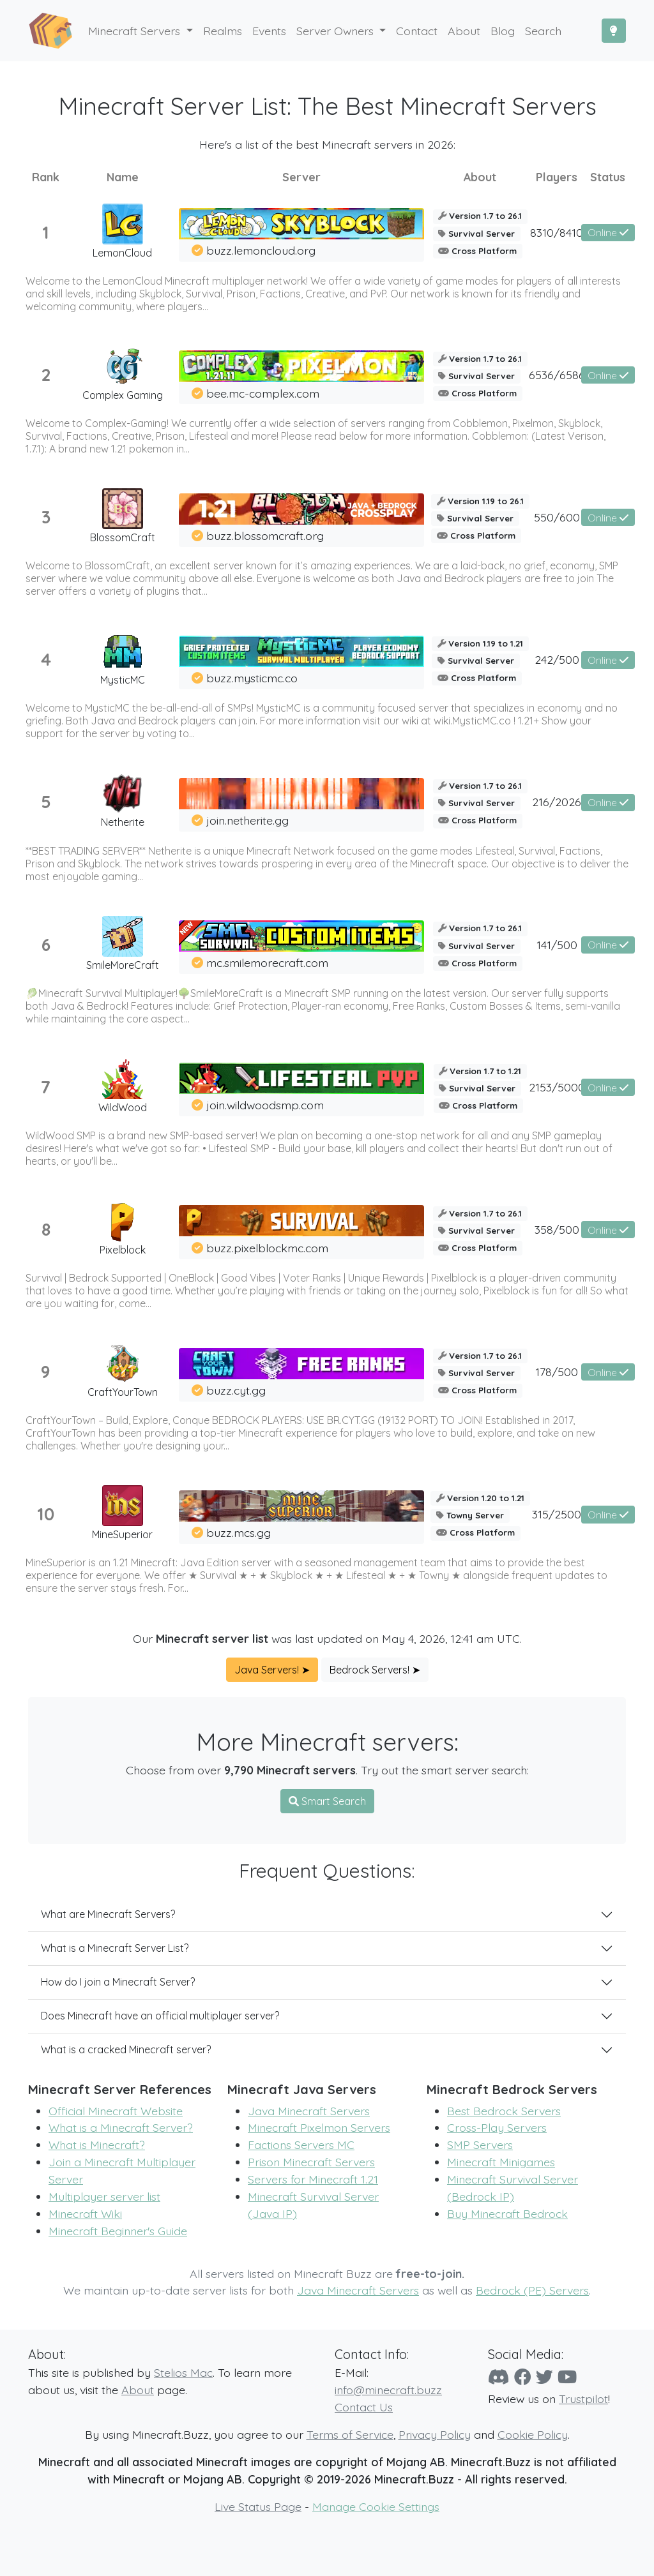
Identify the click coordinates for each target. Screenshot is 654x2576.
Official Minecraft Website (116, 2111)
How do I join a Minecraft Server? (118, 1981)
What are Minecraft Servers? (108, 1914)
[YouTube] (567, 2377)
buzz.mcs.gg (238, 1532)
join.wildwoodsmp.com (265, 1105)
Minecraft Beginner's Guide (118, 2231)
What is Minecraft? (97, 2145)
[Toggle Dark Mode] (614, 31)
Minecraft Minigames (501, 2162)
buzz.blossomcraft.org (265, 535)
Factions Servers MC (301, 2145)
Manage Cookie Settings (375, 2506)
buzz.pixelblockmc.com (267, 1248)
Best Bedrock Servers (504, 2111)
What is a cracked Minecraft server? (126, 2049)
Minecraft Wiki (85, 2213)
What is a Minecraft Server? (121, 2127)
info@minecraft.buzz (388, 2390)
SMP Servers (480, 2145)
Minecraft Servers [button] (135, 31)
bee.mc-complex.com (262, 393)
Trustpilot (583, 2399)
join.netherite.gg (247, 820)
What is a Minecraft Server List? (114, 1948)
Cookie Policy (533, 2434)
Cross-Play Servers (497, 2127)
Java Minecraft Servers (309, 2111)
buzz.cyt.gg (236, 1390)
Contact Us (364, 2407)
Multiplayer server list (104, 2196)
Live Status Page (258, 2506)
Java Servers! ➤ (272, 1669)
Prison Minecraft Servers (311, 2162)
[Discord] (499, 2377)
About (137, 2390)
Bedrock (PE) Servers (532, 2290)
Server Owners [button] (336, 31)
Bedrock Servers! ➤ (375, 1669)
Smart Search (327, 1801)
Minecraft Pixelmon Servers (319, 2127)
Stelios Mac (183, 2372)
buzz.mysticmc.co (252, 678)
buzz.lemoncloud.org (261, 250)
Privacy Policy (435, 2434)
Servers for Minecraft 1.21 (313, 2179)
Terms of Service (350, 2434)
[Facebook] (522, 2377)
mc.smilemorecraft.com (267, 962)
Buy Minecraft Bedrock (507, 2213)
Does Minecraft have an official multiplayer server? (160, 2015)
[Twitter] (544, 2377)
